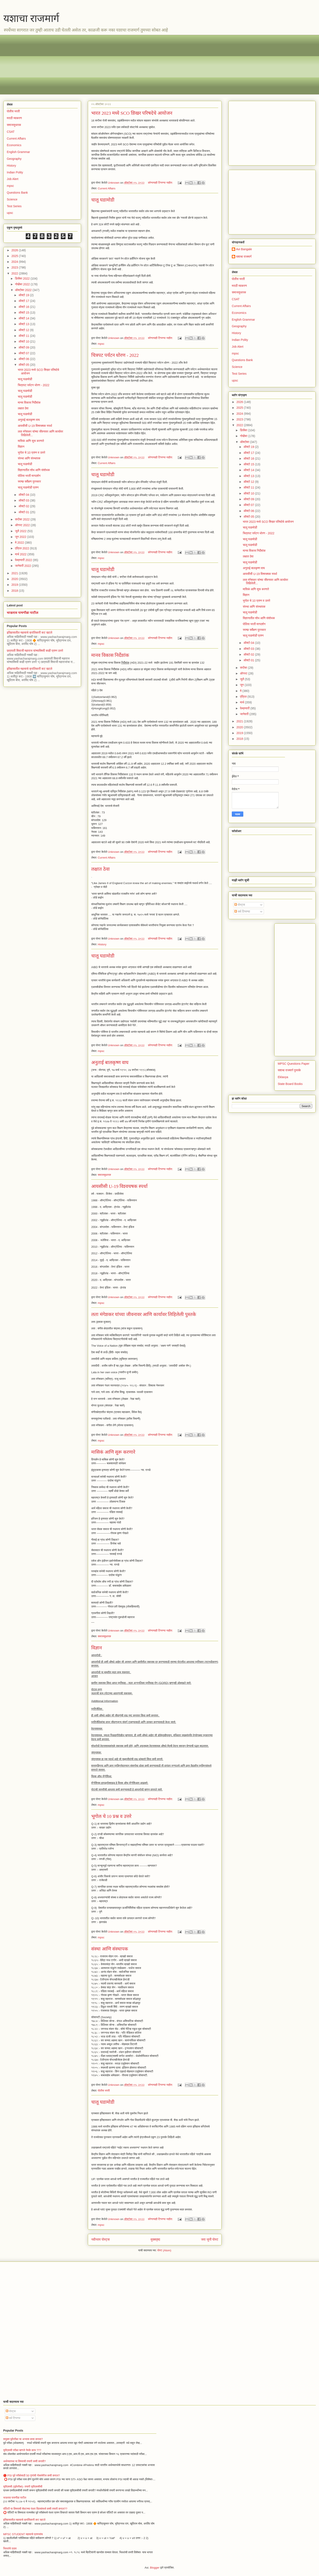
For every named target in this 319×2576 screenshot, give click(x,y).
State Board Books (290, 1084)
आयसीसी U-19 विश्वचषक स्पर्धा (119, 1186)
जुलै (242, 679)
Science (12, 199)
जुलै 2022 (21, 531)
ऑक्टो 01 (24, 512)
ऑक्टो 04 (24, 494)
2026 (15, 250)
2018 (15, 590)
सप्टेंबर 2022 (22, 519)
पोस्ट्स (239, 904)
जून (242, 685)
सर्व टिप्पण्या (242, 911)
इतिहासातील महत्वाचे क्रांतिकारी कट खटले (29, 632)
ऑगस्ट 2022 (22, 525)
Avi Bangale (244, 249)
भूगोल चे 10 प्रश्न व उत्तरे (111, 1816)
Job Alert (12, 179)
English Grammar (18, 152)
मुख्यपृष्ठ (155, 2239)
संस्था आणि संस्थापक (109, 1949)
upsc (10, 212)
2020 (15, 579)
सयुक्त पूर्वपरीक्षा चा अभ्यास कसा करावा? (23, 2439)
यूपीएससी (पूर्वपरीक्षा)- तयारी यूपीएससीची (22, 2486)
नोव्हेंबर (244, 436)
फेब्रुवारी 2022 (24, 560)
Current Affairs (106, 188)
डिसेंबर (244, 430)
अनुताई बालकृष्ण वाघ (110, 1062)
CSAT (10, 131)
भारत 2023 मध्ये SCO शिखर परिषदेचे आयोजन (131, 113)
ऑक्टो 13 (24, 324)
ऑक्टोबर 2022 (23, 290)
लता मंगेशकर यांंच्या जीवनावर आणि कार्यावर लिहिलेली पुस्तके (143, 1314)
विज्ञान (96, 1647)
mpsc (101, 343)
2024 (15, 261)
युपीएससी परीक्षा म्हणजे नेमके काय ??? (22, 2450)
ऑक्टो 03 (24, 500)
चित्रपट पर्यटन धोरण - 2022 (115, 355)
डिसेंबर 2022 (22, 278)
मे (241, 691)
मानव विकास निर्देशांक (110, 655)
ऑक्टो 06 (24, 359)
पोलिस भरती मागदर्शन (29, 475)
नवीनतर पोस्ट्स (100, 2239)
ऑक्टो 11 (24, 335)
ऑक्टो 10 (24, 341)
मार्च (242, 702)
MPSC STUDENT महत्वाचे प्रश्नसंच (23, 2534)
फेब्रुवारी (245, 708)
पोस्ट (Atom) (164, 2250)
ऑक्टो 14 (24, 318)
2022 (15, 273)
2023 (15, 267)
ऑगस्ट (244, 673)
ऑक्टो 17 (24, 301)
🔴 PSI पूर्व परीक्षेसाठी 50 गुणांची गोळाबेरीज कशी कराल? (31, 2475)
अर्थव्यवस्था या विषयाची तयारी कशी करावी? (24, 2461)
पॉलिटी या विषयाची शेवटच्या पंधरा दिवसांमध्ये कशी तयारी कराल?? (35, 2508)
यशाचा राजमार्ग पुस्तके (289, 1070)
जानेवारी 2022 (23, 565)
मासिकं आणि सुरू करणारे (113, 1452)
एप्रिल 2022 (22, 548)
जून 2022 (21, 537)
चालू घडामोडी (102, 200)
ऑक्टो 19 (24, 295)
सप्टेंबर (244, 667)
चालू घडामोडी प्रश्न (28, 487)
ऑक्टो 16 (24, 307)
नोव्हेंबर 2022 (22, 284)
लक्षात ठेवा (100, 869)
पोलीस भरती (104, 2090)
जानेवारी (244, 714)
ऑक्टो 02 (24, 506)
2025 (15, 256)
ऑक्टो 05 (24, 364)
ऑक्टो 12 (24, 330)
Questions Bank (17, 192)
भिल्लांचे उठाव (10, 2548)
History (102, 944)
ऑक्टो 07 (24, 353)
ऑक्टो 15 (24, 312)
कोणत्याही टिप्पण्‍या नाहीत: (161, 182)
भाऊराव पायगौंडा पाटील (22, 612)
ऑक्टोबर (245, 442)
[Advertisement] (134, 64)
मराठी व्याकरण (14, 118)
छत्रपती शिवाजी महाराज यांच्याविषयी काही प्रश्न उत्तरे (35, 650)
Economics (14, 145)
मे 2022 (20, 542)
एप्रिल (243, 696)
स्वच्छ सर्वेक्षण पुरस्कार (29, 481)
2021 (15, 573)
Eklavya (283, 1077)
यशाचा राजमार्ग (31, 18)
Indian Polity (15, 172)
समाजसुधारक (104, 1174)
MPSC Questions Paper (293, 1063)
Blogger (155, 2567)
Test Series (14, 206)
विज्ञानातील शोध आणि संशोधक (34, 470)
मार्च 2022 (21, 554)
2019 (15, 584)
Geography (14, 158)
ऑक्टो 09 (24, 347)
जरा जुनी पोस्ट (209, 2239)
